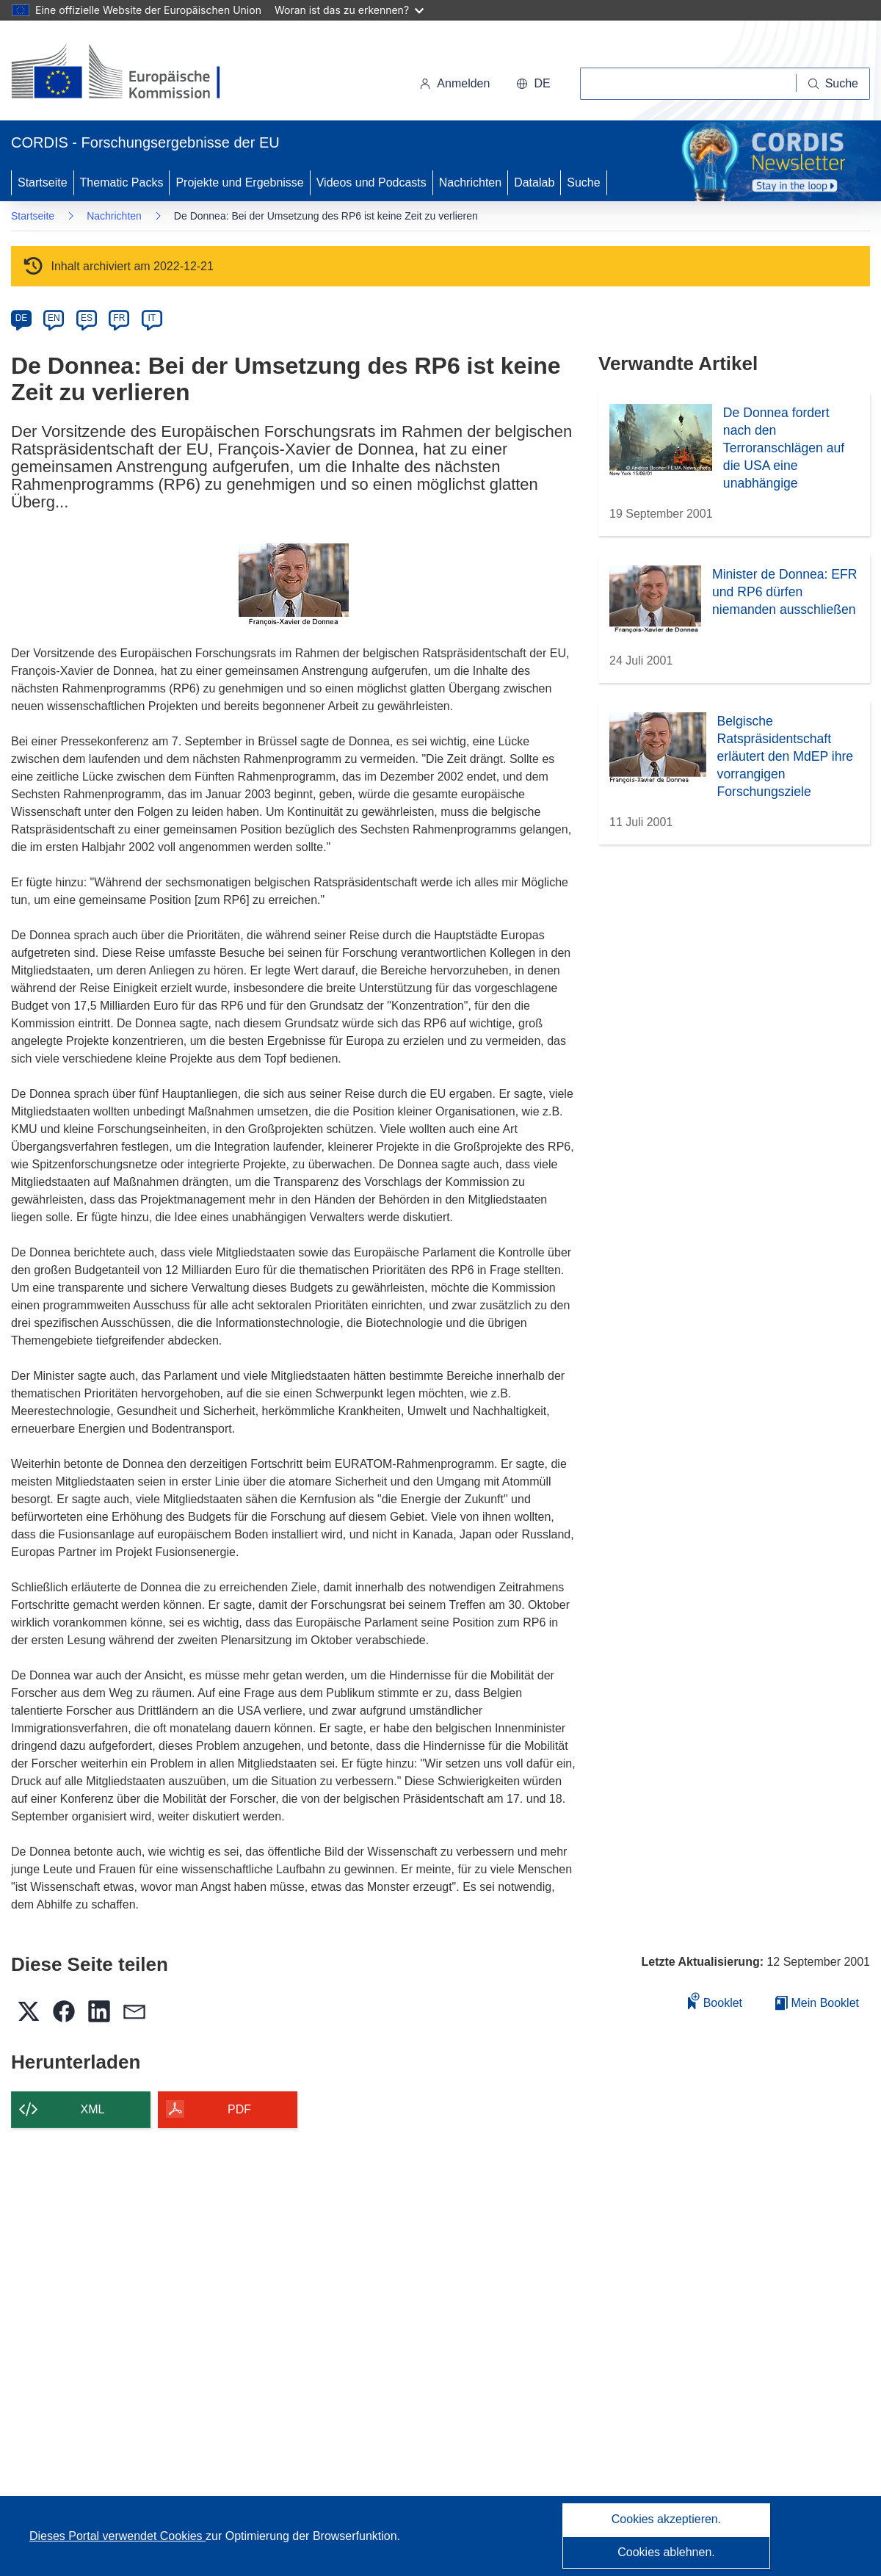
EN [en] (54, 318)
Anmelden (454, 83)
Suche (583, 182)
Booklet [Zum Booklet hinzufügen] (715, 2000)
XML (93, 2109)
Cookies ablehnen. (666, 2552)
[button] (533, 84)
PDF (239, 2109)
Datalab (534, 182)
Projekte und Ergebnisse (239, 182)
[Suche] (833, 84)
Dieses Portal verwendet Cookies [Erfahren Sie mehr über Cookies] (117, 2536)
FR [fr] (119, 318)
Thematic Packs (122, 182)
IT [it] (152, 318)
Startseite (43, 182)
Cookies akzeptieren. (666, 2519)
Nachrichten (470, 182)
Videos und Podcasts (371, 182)
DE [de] (21, 318)
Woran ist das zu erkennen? (349, 10)
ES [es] (87, 318)
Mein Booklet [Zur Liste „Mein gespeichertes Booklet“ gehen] (817, 2003)
